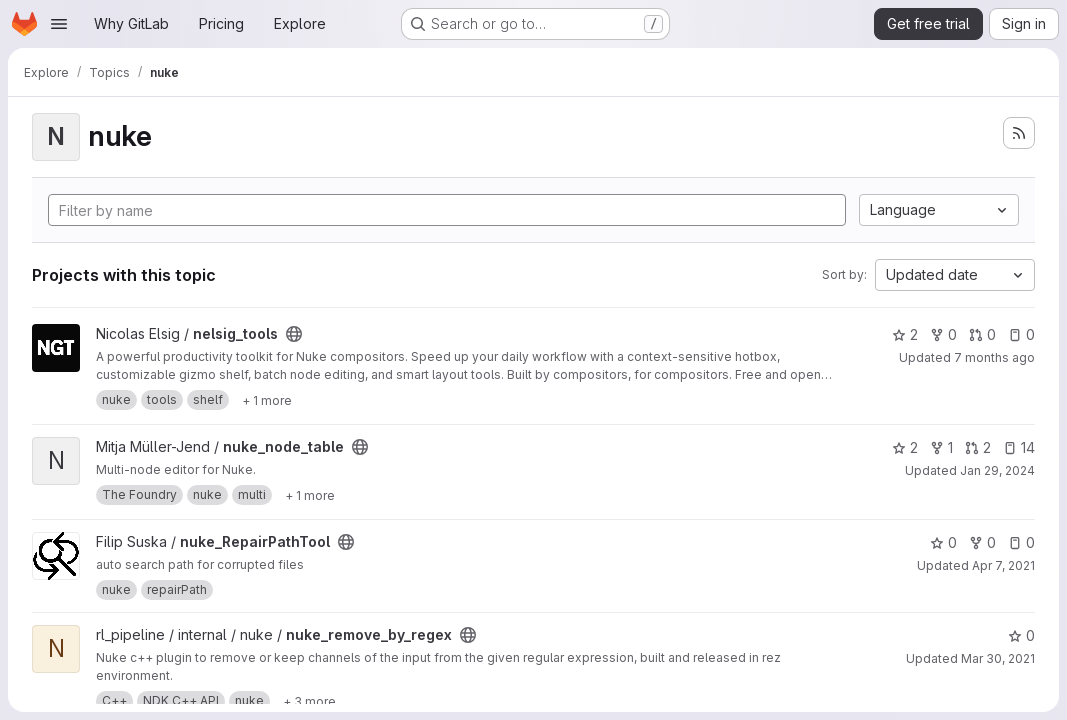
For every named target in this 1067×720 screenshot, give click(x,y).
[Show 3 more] (309, 701)
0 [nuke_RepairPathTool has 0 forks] (982, 542)
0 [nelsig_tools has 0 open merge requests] (982, 334)
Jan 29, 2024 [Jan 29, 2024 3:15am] (997, 470)
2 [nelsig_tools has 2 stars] (905, 334)
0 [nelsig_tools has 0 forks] (943, 334)
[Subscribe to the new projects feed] (1019, 133)
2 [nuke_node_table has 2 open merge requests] (978, 447)
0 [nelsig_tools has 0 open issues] (1021, 334)
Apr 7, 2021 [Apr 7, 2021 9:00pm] (1003, 565)
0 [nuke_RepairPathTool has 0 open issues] (1021, 542)
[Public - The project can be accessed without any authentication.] (294, 334)
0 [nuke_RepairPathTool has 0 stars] (943, 542)
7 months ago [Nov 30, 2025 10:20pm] (994, 357)
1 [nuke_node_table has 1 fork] (941, 447)
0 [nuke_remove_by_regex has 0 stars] (1021, 635)
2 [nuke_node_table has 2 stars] (905, 447)
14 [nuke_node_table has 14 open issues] (1019, 447)
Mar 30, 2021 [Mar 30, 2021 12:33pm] (998, 658)
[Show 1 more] (267, 400)
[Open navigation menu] (59, 24)
